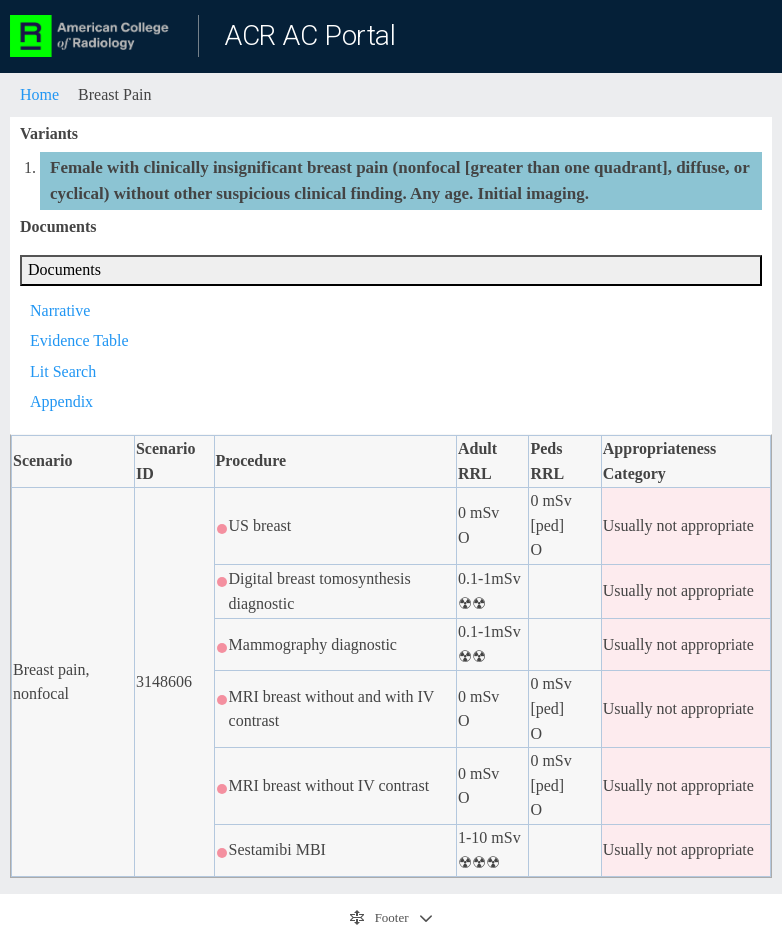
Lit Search (63, 371)
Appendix (61, 401)
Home (39, 94)
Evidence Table (79, 340)
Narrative (60, 310)
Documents (64, 269)
